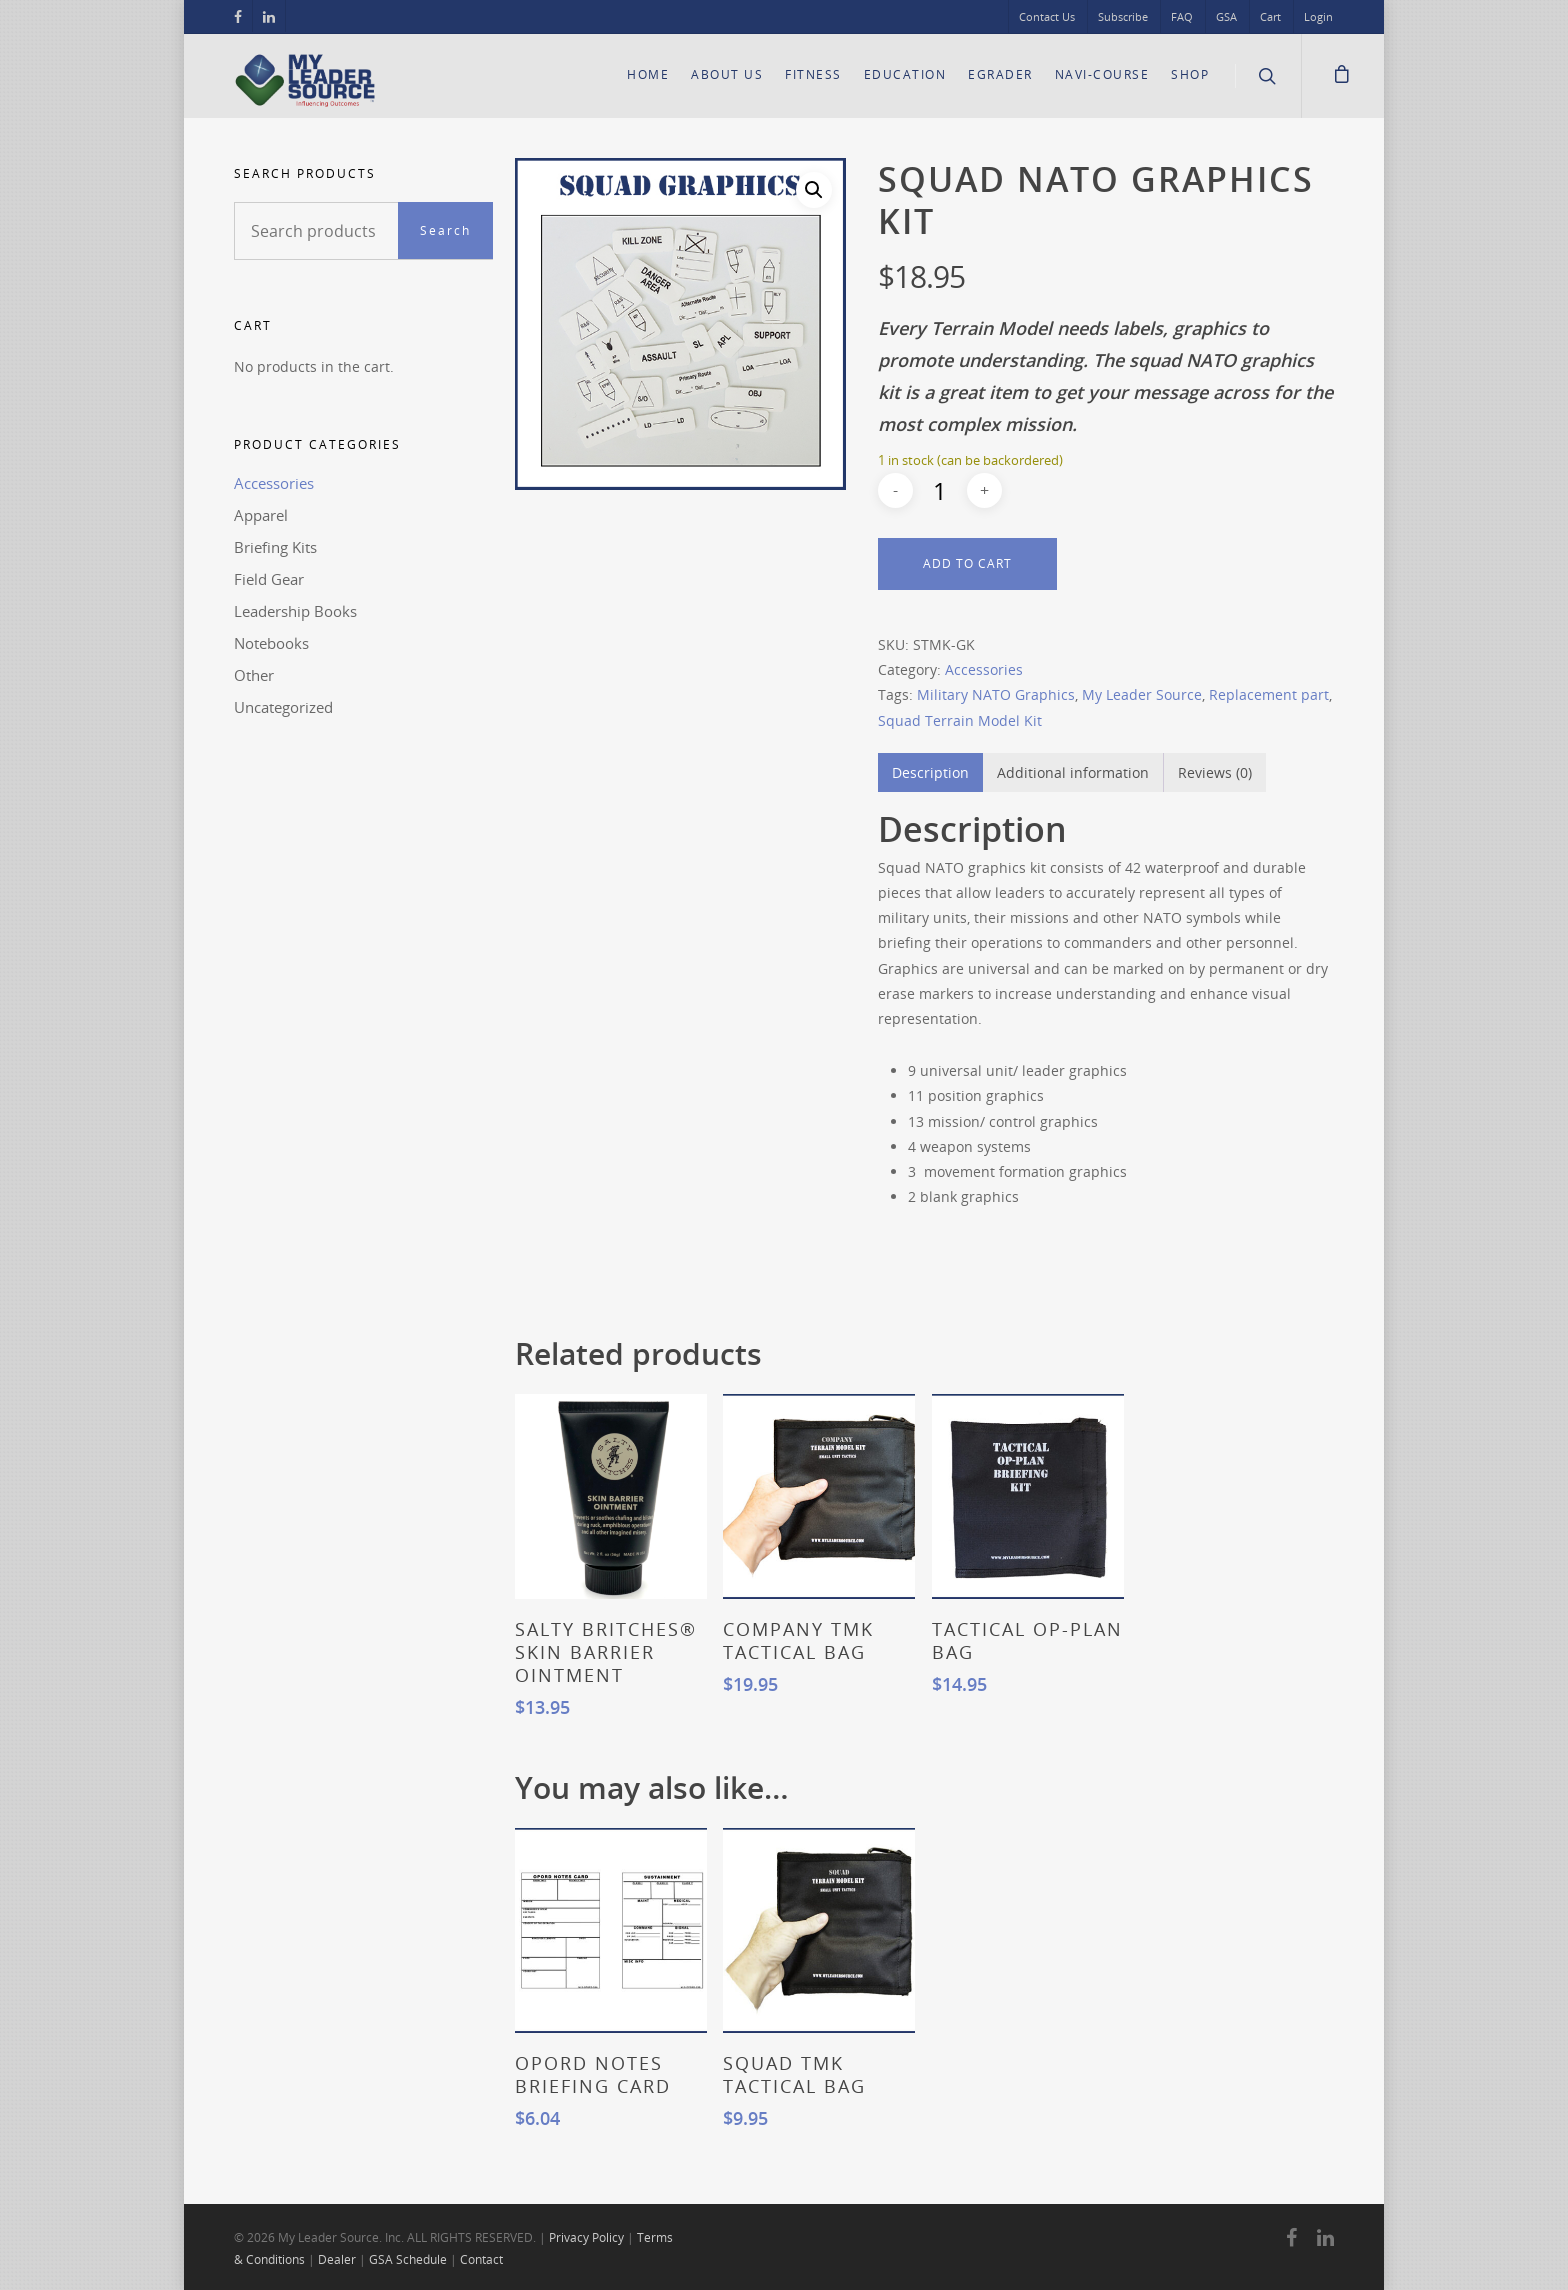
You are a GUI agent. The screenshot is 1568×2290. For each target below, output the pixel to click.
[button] (814, 190)
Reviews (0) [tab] (1215, 772)
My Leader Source (1142, 694)
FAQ (1182, 16)
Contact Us (1047, 16)
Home (648, 74)
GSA (1226, 16)
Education (905, 74)
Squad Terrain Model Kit (960, 720)
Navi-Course (1102, 74)
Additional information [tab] (1073, 772)
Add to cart (967, 563)
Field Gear (269, 579)
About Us (727, 74)
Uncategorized (283, 707)
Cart (1270, 16)
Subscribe (1123, 16)
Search (445, 230)
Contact (481, 2259)
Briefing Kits (275, 547)
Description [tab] (930, 772)
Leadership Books (295, 611)
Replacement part (1269, 694)
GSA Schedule (408, 2259)
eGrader (1000, 74)
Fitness (813, 74)
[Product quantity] (940, 490)
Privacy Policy (586, 2237)
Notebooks (271, 643)
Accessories (274, 483)
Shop (1190, 74)
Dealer (337, 2259)
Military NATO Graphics (996, 694)
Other (254, 675)
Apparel (261, 515)
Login (1318, 16)
